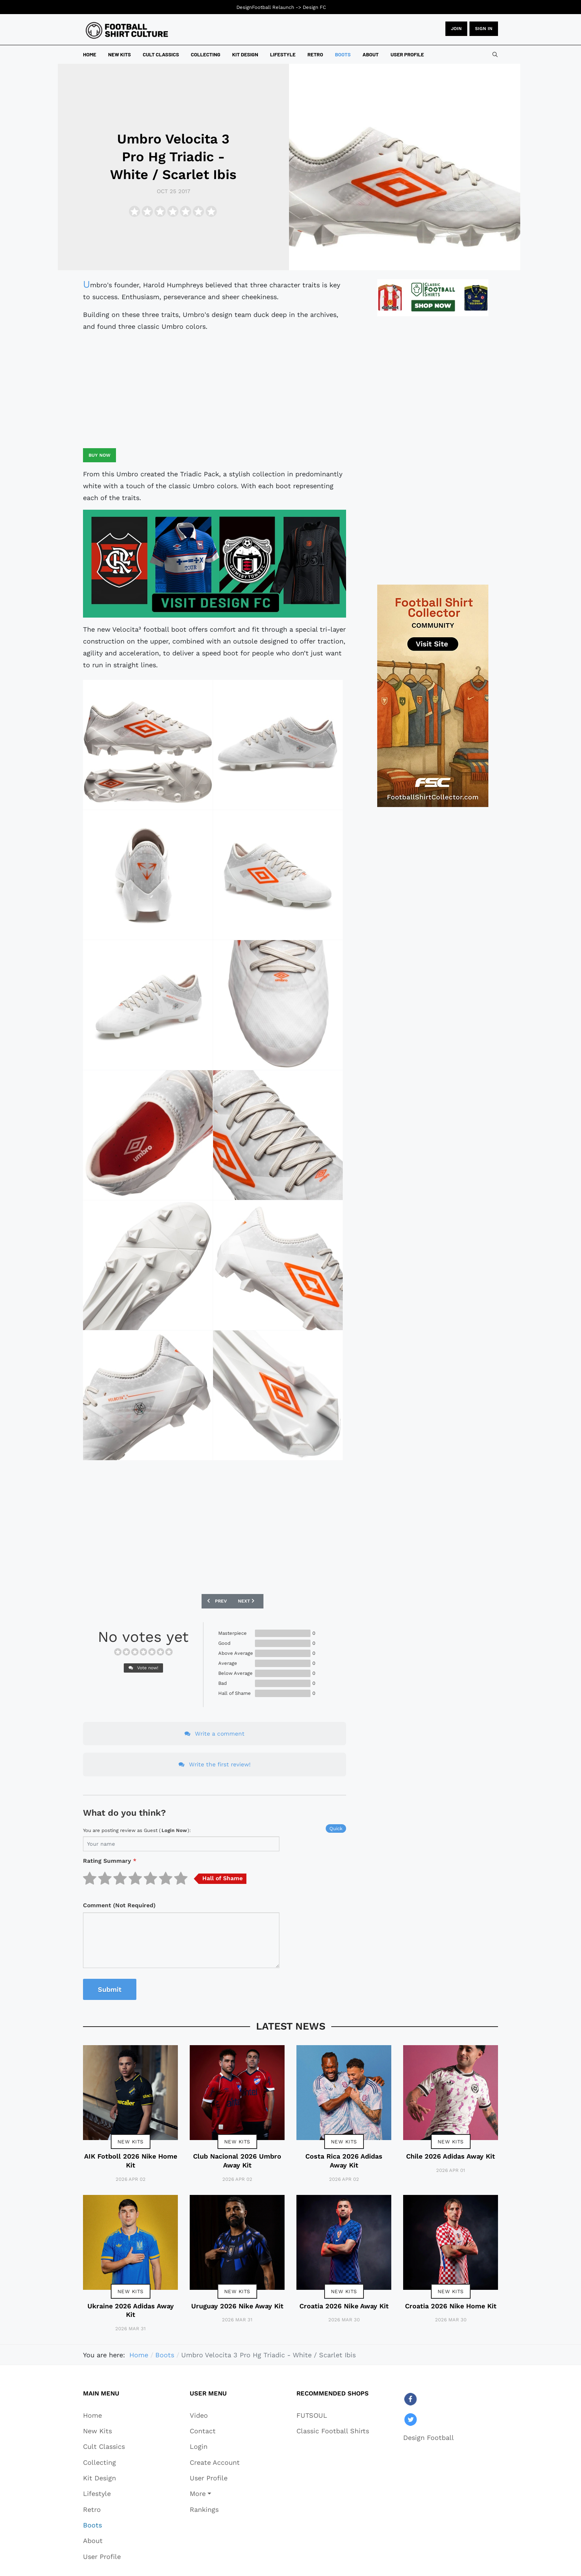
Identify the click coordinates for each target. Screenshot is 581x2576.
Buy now (99, 455)
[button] (215, 2493)
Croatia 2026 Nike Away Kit (344, 2306)
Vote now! (143, 1667)
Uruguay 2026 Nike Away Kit (237, 2306)
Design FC (314, 7)
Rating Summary (109, 1860)
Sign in (483, 28)
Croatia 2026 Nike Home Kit (451, 2306)
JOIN (456, 28)
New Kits (130, 2142)
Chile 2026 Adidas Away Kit (450, 2156)
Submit (110, 1989)
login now (174, 1830)
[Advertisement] (214, 390)
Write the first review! (214, 1764)
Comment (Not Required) (119, 1905)
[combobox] (495, 54)
